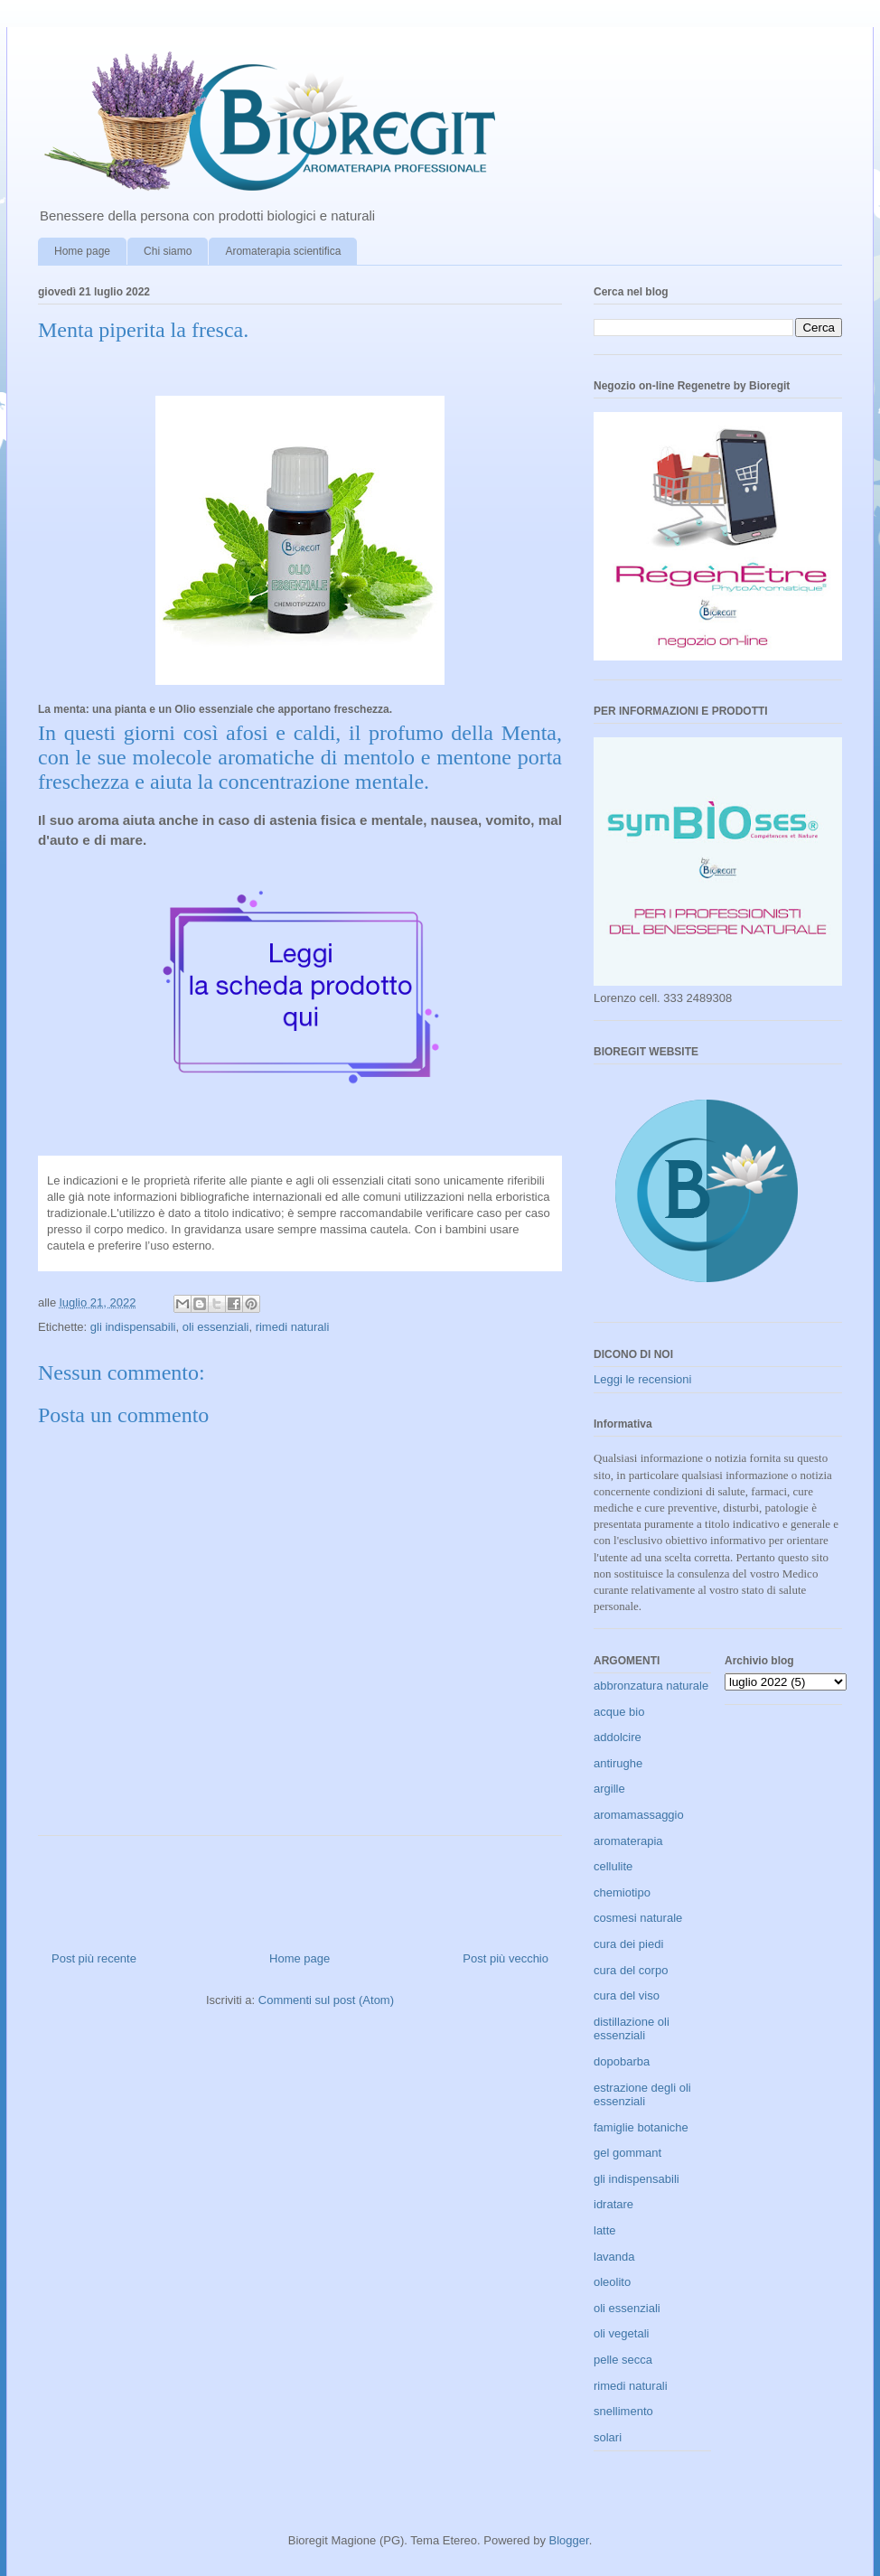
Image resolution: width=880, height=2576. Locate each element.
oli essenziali (216, 1327)
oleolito (612, 2282)
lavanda (614, 2256)
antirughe (618, 1763)
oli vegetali (621, 2333)
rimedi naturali (293, 1327)
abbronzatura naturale (651, 1685)
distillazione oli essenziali (631, 2029)
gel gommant (627, 2152)
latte (605, 2230)
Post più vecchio (505, 1958)
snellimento (623, 2411)
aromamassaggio (639, 1815)
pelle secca (623, 2359)
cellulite (613, 1866)
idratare (613, 2204)
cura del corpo (631, 1970)
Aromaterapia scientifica (283, 251)
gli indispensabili (133, 1327)
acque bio (619, 1712)
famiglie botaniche (641, 2127)
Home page (82, 251)
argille (609, 1788)
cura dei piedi (628, 1944)
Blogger (569, 2540)
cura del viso (627, 1995)
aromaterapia (628, 1841)
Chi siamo (168, 251)
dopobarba (622, 2061)
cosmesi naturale (638, 1918)
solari (608, 2437)
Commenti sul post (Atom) (326, 2000)
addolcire (617, 1737)
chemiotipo (622, 1892)
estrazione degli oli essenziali (642, 2095)
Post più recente (93, 1958)
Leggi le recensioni (642, 1379)
